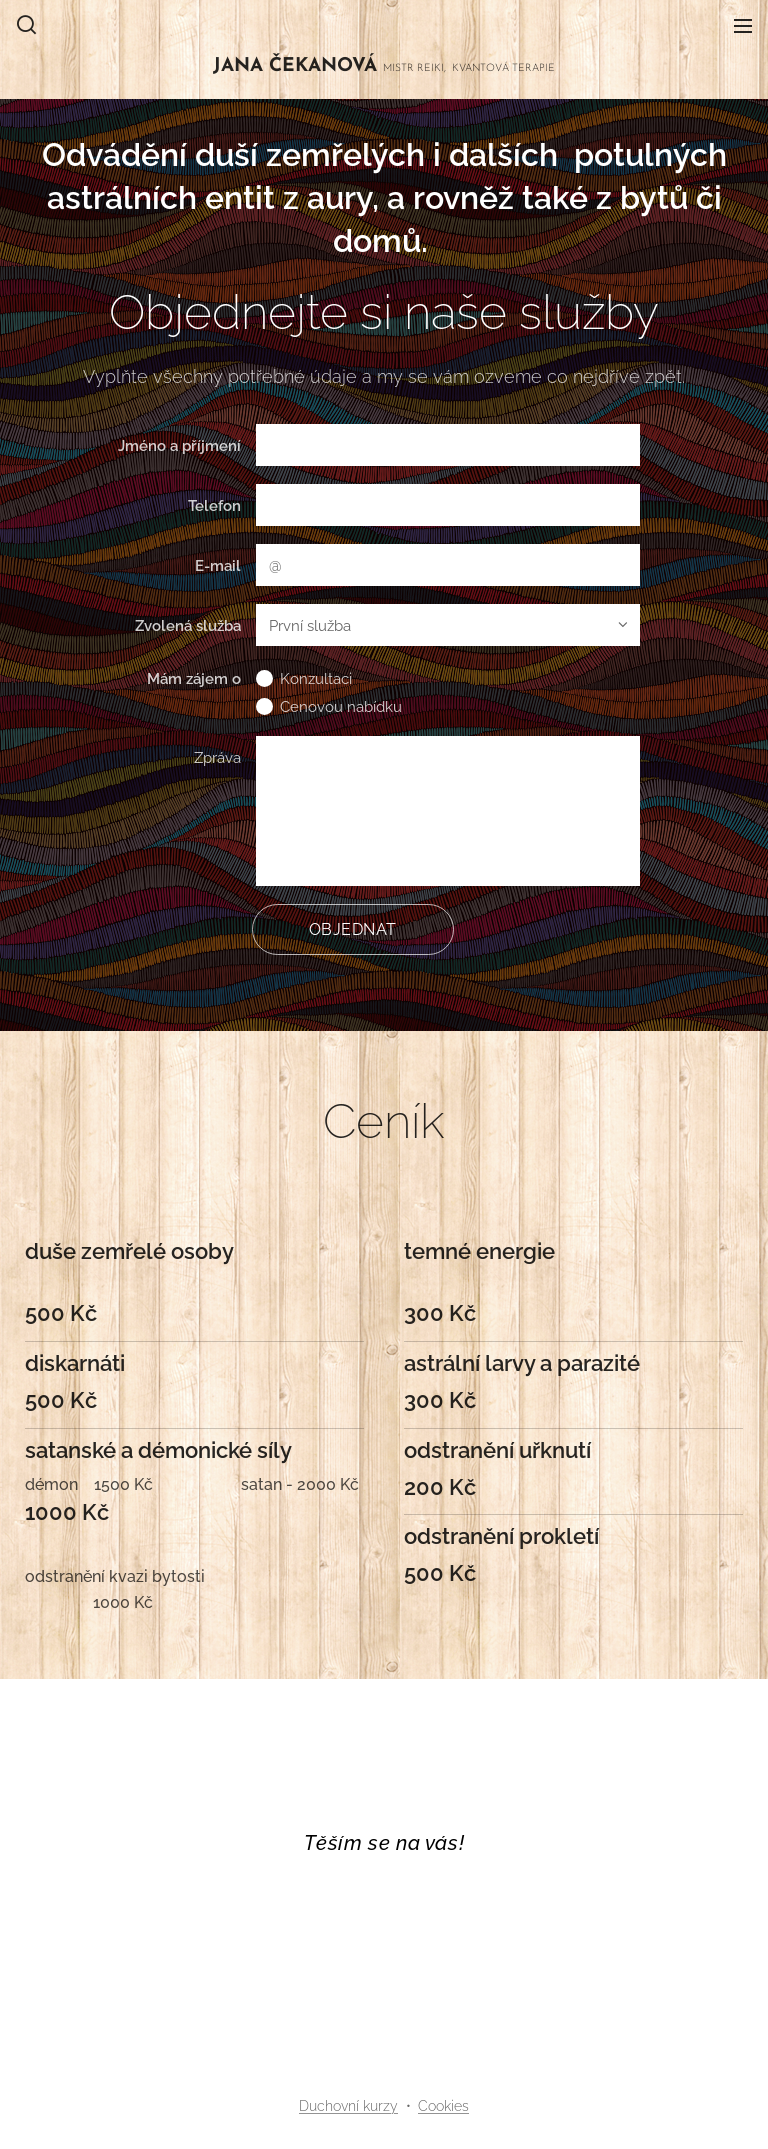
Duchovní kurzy (348, 2106)
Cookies (443, 2106)
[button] (26, 25)
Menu (743, 26)
